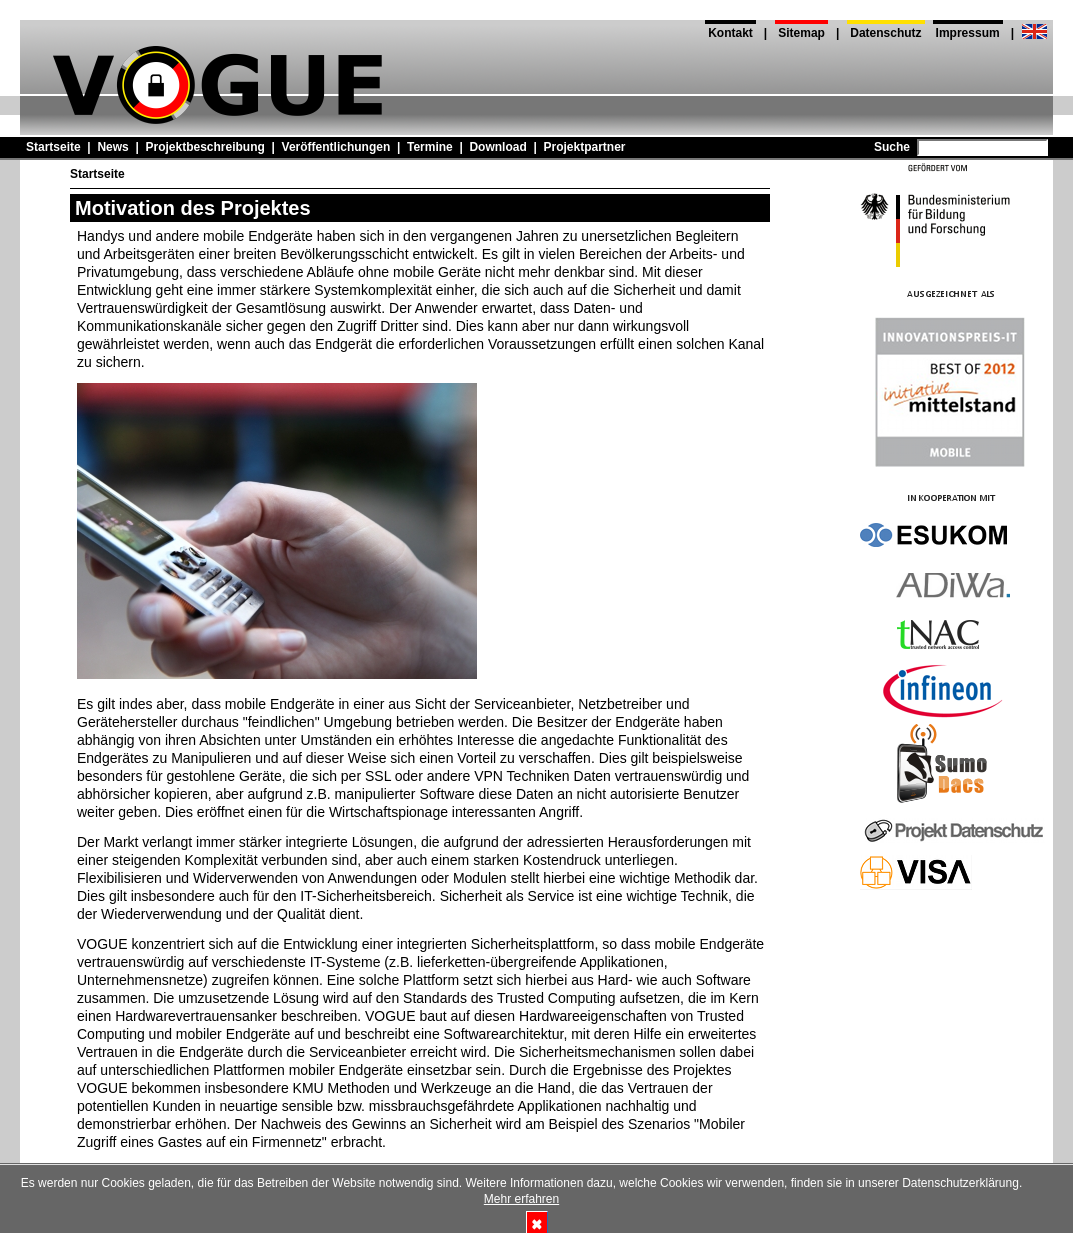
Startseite (53, 147)
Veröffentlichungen (336, 147)
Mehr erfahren (521, 1199)
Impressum (968, 33)
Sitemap (801, 33)
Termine (430, 147)
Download (497, 147)
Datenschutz (885, 33)
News (112, 147)
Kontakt (730, 33)
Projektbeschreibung (204, 147)
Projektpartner (584, 147)
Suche (892, 147)
